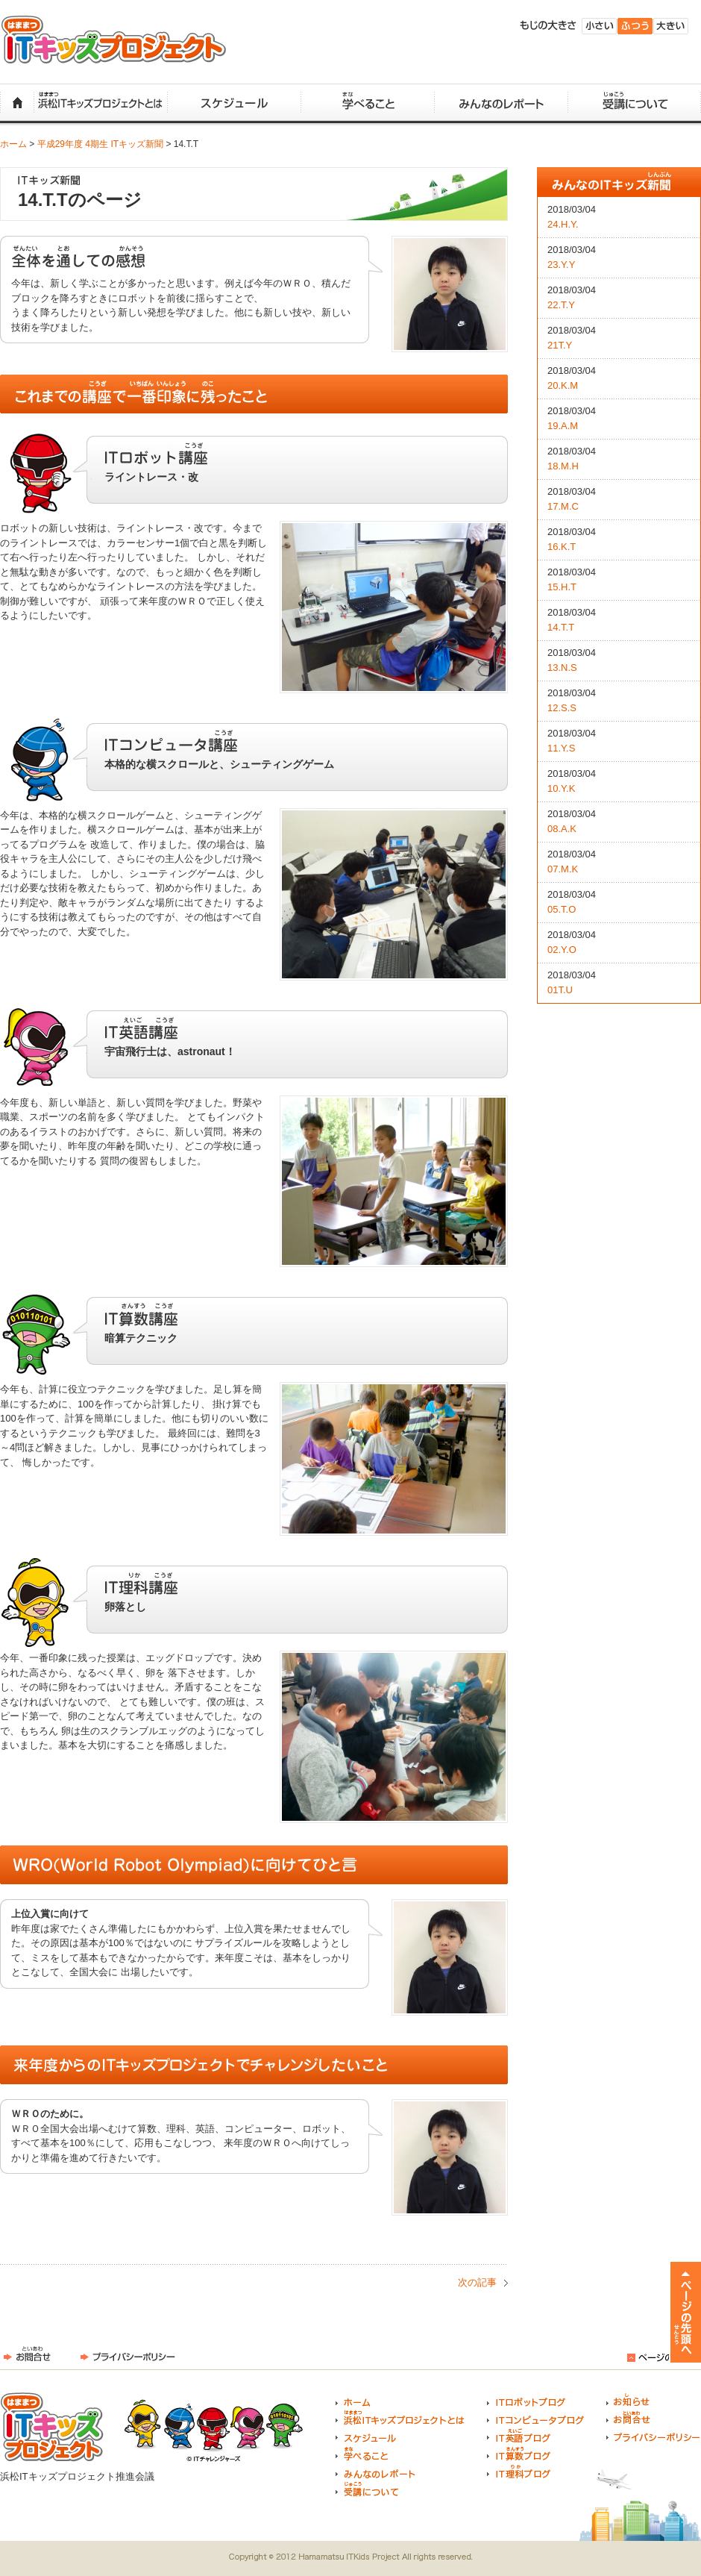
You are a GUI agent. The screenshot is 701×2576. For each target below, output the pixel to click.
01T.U (560, 989)
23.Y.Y (561, 264)
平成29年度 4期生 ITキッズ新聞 (100, 144)
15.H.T (561, 587)
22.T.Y (561, 304)
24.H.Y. (563, 224)
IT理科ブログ (518, 2471)
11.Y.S (561, 748)
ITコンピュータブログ (535, 2417)
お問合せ (27, 2354)
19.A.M (562, 425)
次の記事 (477, 2282)
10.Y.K (561, 788)
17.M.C (563, 506)
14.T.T (560, 627)
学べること (367, 103)
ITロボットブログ (526, 2399)
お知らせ (628, 2399)
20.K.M (562, 385)
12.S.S (561, 707)
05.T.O (561, 909)
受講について (634, 103)
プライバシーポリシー (128, 2354)
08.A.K (561, 828)
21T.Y (559, 345)
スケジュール (234, 103)
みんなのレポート (501, 103)
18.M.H (563, 466)
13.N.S (562, 667)
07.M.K (562, 869)
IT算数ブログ (518, 2453)
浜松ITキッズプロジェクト (113, 39)
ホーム (17, 103)
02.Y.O (561, 949)
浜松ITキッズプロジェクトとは (100, 103)
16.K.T (561, 546)
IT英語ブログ (518, 2435)
